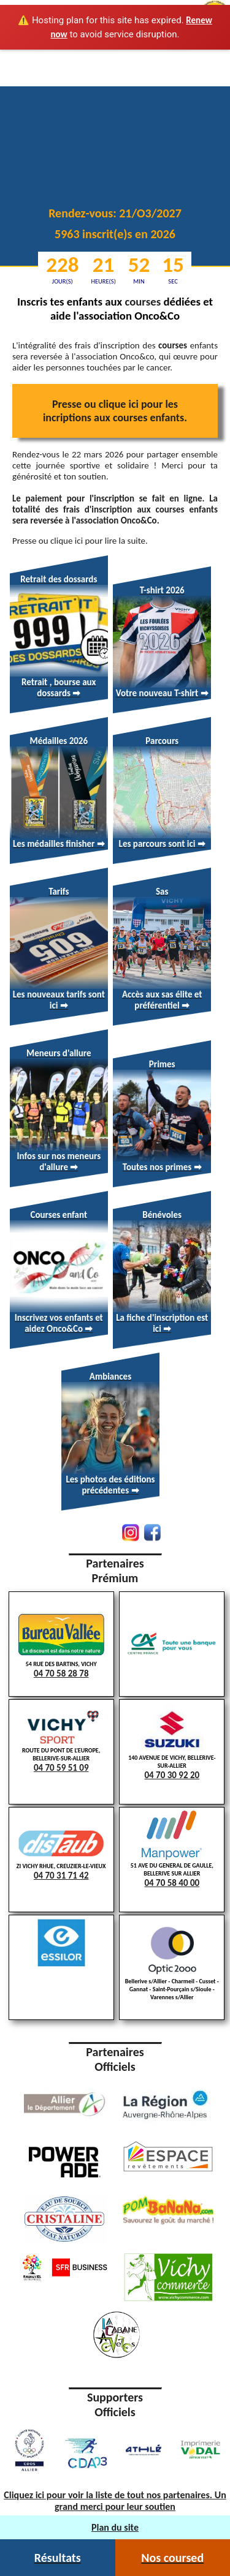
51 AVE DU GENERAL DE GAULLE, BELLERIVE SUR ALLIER (172, 1849)
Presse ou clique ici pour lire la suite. (80, 540)
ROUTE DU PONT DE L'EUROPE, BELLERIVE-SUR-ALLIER (61, 1742)
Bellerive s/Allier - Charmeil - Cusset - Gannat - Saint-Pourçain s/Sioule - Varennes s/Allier (172, 1963)
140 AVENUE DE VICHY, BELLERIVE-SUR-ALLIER (172, 1742)
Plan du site (115, 2527)
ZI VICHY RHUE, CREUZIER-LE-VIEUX (61, 1854)
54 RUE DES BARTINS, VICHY (61, 1645)
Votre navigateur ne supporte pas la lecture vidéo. (115, 94)
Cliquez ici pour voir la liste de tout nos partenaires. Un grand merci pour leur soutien (115, 2500)
